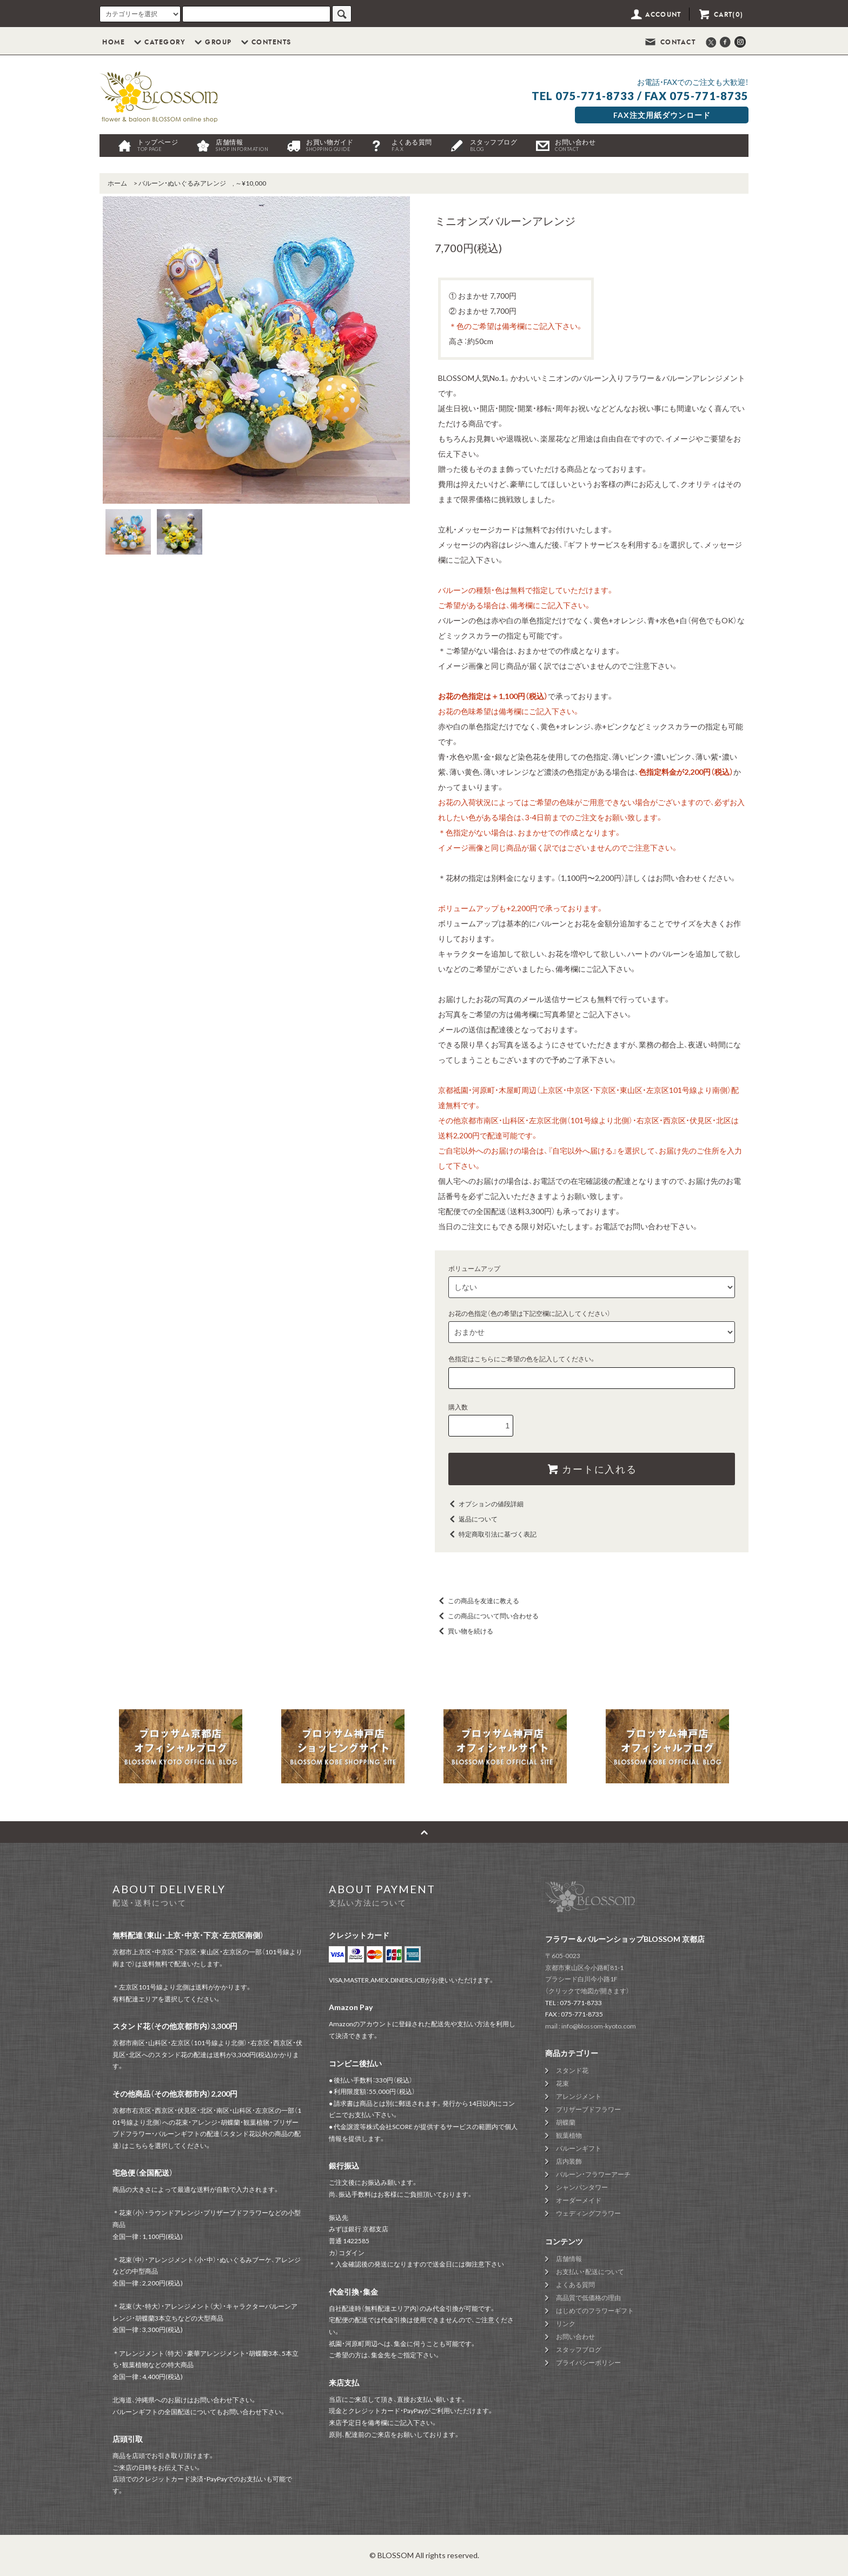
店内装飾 (569, 2161)
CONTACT (669, 42)
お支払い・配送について (590, 2272)
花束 (562, 2083)
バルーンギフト (578, 2148)
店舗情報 (242, 145)
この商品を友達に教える (477, 1601)
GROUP (212, 42)
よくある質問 (412, 145)
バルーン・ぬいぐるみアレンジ (182, 183)
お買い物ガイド (330, 145)
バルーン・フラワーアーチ (593, 2174)
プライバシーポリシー (588, 2362)
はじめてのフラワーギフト (595, 2311)
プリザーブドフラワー (588, 2109)
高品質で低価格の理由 (588, 2298)
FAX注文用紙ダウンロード (662, 115)
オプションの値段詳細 (485, 1504)
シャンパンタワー (582, 2187)
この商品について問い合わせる (487, 1616)
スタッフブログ (494, 145)
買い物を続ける (464, 1631)
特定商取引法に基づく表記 (491, 1534)
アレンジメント (578, 2096)
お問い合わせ (575, 145)
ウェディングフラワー (588, 2213)
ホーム (117, 183)
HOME (113, 42)
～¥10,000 (250, 183)
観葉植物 (569, 2135)
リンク (565, 2324)
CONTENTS (265, 42)
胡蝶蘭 (565, 2122)
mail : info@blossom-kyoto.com (590, 2026)
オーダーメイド (578, 2200)
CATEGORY (158, 42)
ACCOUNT (655, 14)
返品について (472, 1519)
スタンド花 (572, 2070)
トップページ (157, 145)
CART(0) (720, 14)
